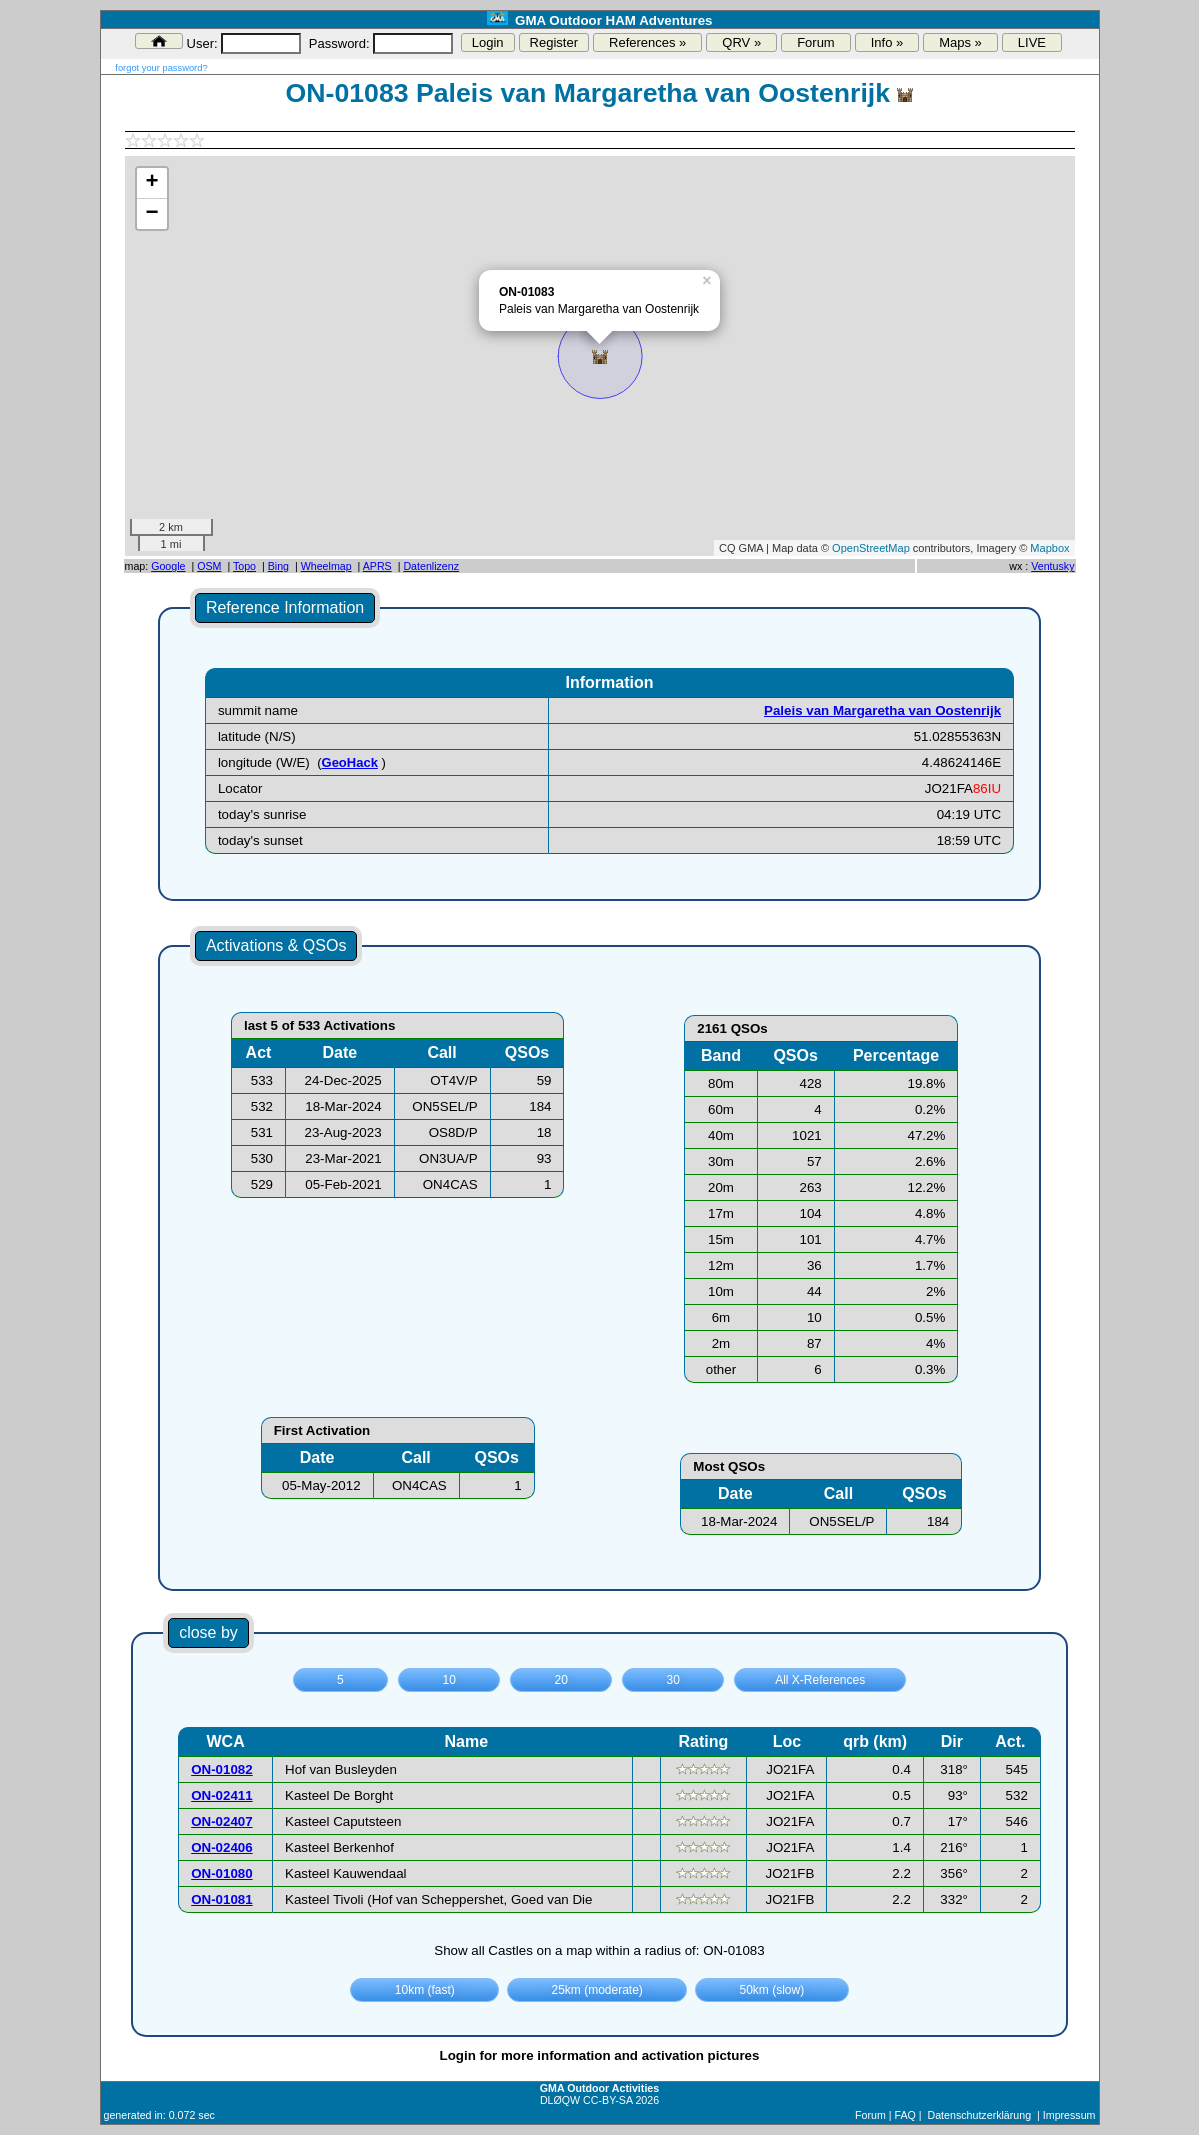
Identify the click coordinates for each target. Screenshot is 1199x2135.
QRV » (741, 42)
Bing (278, 566)
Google (168, 566)
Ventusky (1052, 566)
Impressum (1069, 2115)
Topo (244, 566)
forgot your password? (161, 68)
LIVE (1032, 42)
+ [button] (151, 183)
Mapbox (1049, 548)
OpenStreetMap (871, 548)
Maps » (960, 42)
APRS (377, 566)
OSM (209, 566)
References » (647, 42)
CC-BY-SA (607, 2100)
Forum (816, 42)
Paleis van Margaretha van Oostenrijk (882, 710)
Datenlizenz (431, 566)
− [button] (151, 214)
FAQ (904, 2115)
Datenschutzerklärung (979, 2115)
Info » (887, 42)
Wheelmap (326, 566)
